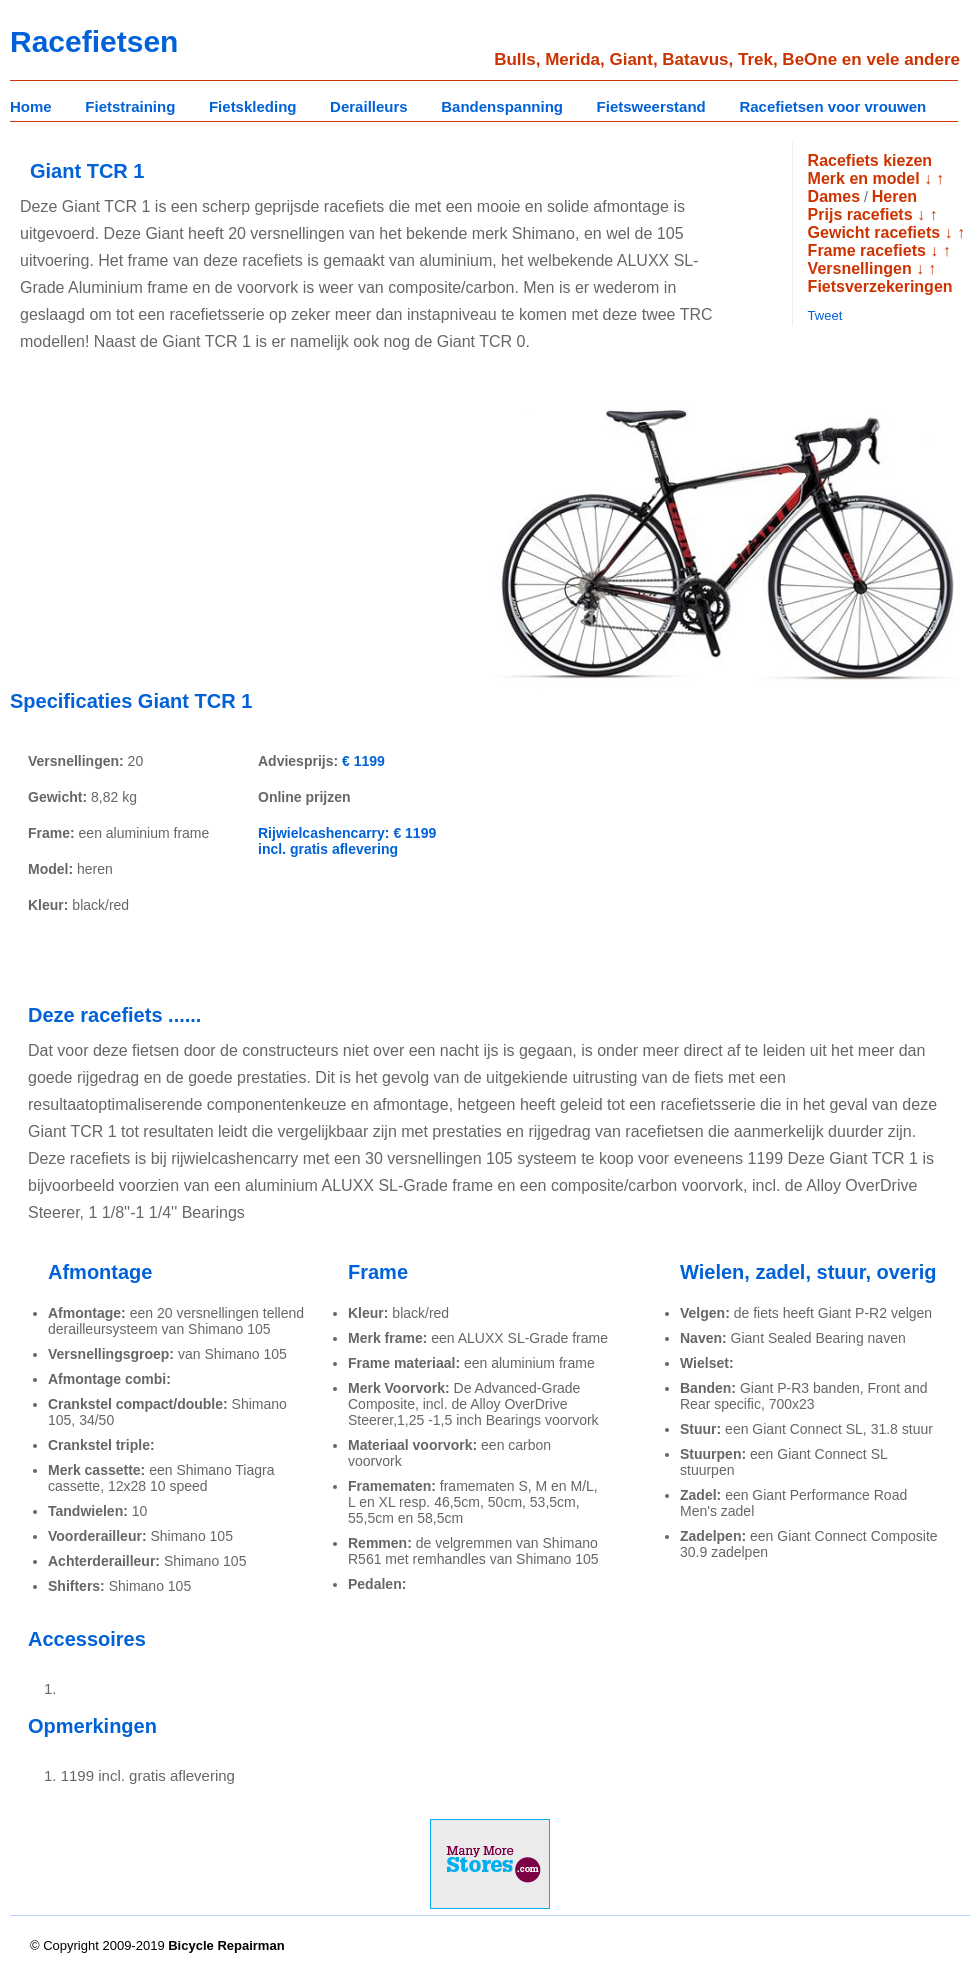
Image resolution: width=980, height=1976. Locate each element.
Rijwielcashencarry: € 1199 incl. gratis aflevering (347, 841)
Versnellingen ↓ (866, 268)
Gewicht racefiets (874, 232)
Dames (834, 196)
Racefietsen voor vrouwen (832, 106)
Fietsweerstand (651, 106)
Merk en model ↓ (870, 178)
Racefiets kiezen (870, 160)
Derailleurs (369, 106)
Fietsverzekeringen (880, 286)
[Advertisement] (178, 534)
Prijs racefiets (860, 214)
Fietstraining (130, 106)
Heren (894, 196)
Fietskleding (253, 106)
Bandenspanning (502, 106)
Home (31, 106)
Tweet (825, 315)
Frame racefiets (867, 250)
